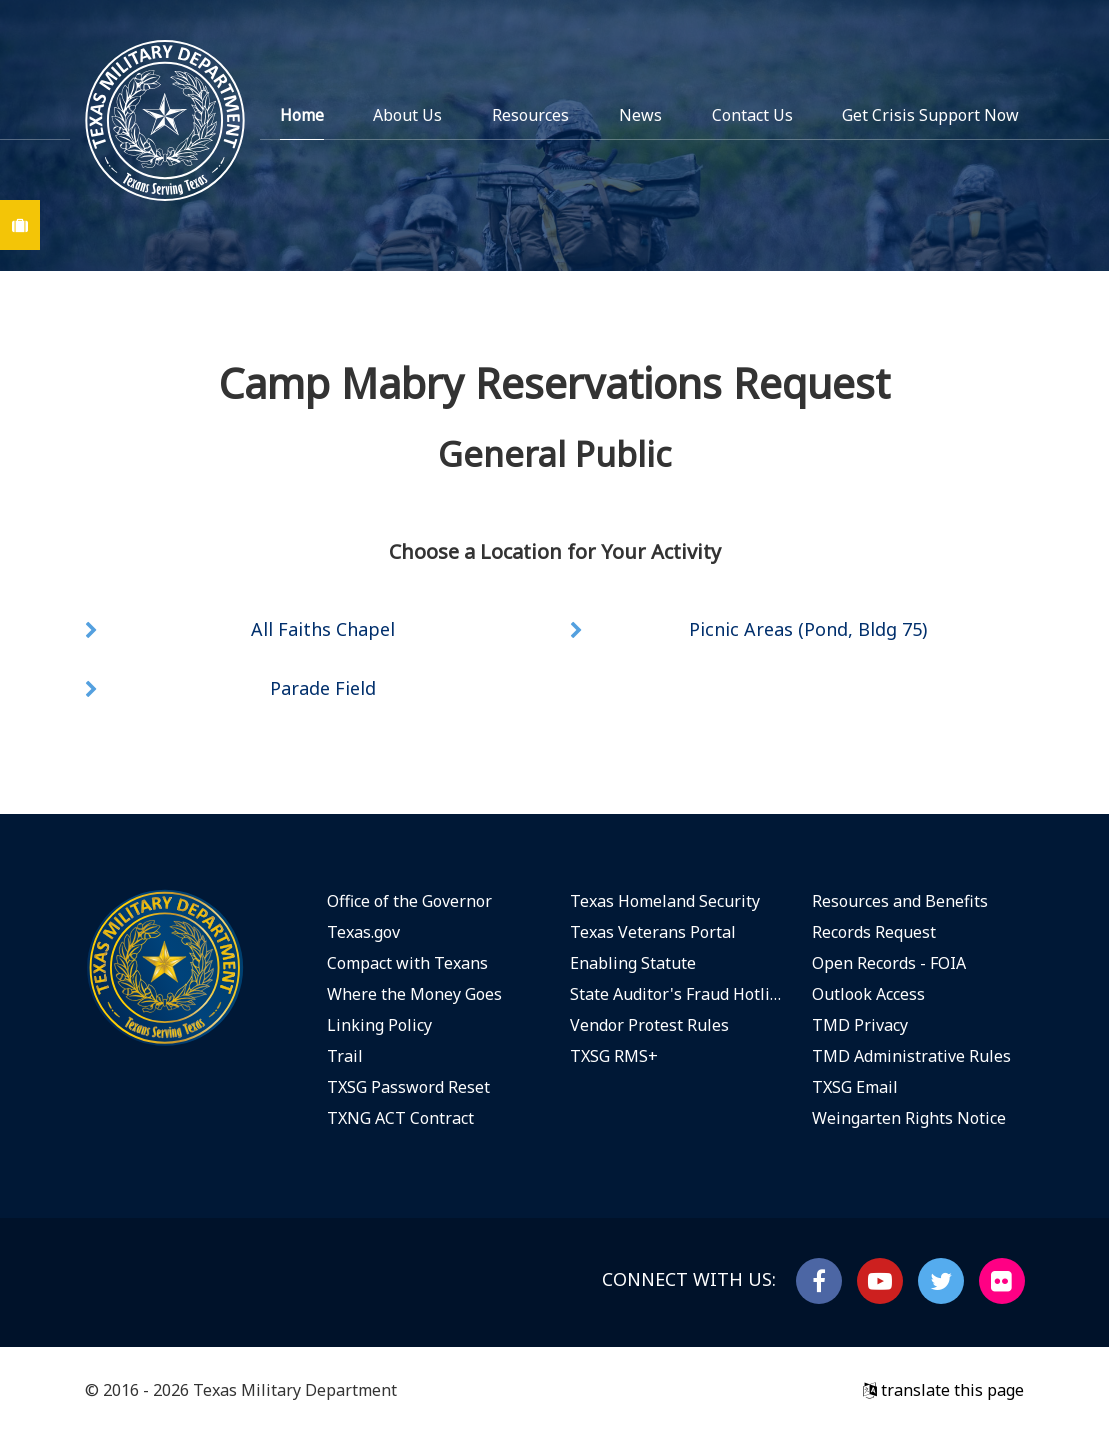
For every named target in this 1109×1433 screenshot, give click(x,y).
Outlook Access (868, 994)
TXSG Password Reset (408, 1087)
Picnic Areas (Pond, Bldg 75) (808, 629)
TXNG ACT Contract (400, 1118)
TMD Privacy (860, 1025)
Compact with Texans (407, 963)
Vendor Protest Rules (649, 1025)
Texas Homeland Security (665, 901)
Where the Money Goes (414, 994)
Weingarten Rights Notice (909, 1118)
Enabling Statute (633, 963)
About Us (407, 115)
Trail (345, 1056)
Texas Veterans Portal (653, 932)
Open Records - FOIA (889, 963)
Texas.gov (363, 932)
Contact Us (752, 115)
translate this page (943, 1390)
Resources (530, 115)
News (640, 115)
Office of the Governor (409, 901)
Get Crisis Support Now (930, 115)
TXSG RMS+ (614, 1056)
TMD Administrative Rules (911, 1056)
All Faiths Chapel (323, 629)
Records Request (874, 932)
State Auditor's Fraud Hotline (676, 994)
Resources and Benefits (900, 901)
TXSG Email (855, 1087)
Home (302, 115)
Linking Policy (379, 1025)
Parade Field (323, 688)
